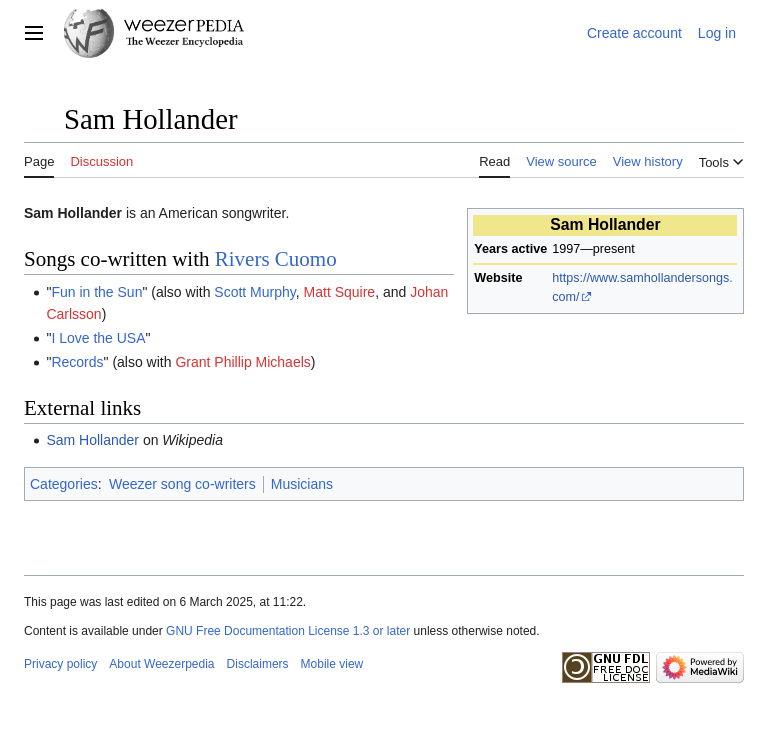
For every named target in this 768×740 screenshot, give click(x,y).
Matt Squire (340, 292)
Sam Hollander (92, 440)
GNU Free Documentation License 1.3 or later (288, 631)
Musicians (302, 484)
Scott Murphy (254, 292)
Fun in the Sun (96, 292)
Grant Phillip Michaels (242, 362)
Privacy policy (60, 664)
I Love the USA (98, 338)
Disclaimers (258, 664)
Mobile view (332, 664)
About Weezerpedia (161, 664)
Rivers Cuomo (276, 259)
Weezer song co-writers (182, 484)
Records (77, 362)
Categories (64, 484)
